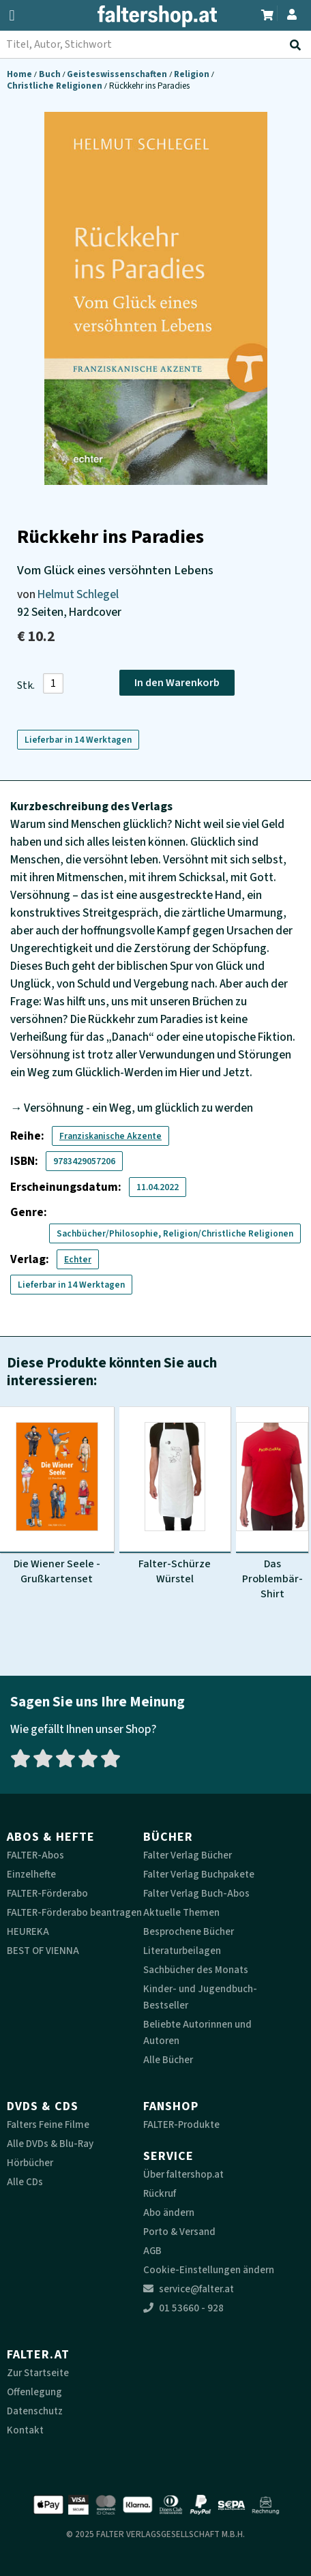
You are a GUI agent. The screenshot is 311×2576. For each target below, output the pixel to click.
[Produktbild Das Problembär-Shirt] (272, 1503)
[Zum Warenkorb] (267, 13)
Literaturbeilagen (182, 1951)
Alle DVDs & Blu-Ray (50, 2144)
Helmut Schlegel (78, 594)
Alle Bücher (168, 2060)
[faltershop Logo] (155, 19)
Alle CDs (25, 2182)
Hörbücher (30, 2163)
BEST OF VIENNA (43, 1951)
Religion (192, 74)
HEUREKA (28, 1932)
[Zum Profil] (292, 12)
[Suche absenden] (298, 45)
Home (20, 74)
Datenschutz (35, 2411)
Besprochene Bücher (188, 1932)
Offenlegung (34, 2392)
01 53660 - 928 (183, 2308)
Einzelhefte (31, 1874)
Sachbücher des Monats (195, 1970)
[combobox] (155, 44)
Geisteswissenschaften (118, 74)
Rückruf (159, 2194)
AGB (152, 2251)
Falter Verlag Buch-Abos (196, 1893)
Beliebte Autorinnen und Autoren (197, 2032)
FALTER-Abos (35, 1855)
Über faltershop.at (183, 2174)
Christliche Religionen (55, 85)
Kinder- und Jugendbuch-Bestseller (200, 1997)
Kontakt (25, 2430)
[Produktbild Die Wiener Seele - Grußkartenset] (57, 1496)
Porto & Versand (179, 2232)
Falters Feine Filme (48, 2125)
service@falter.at (188, 2289)
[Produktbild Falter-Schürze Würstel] (175, 1496)
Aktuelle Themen (181, 1913)
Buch (51, 74)
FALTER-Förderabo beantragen (74, 1913)
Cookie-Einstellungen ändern (208, 2270)
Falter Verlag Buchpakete (198, 1874)
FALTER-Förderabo (47, 1893)
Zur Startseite (38, 2373)
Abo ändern (168, 2213)
